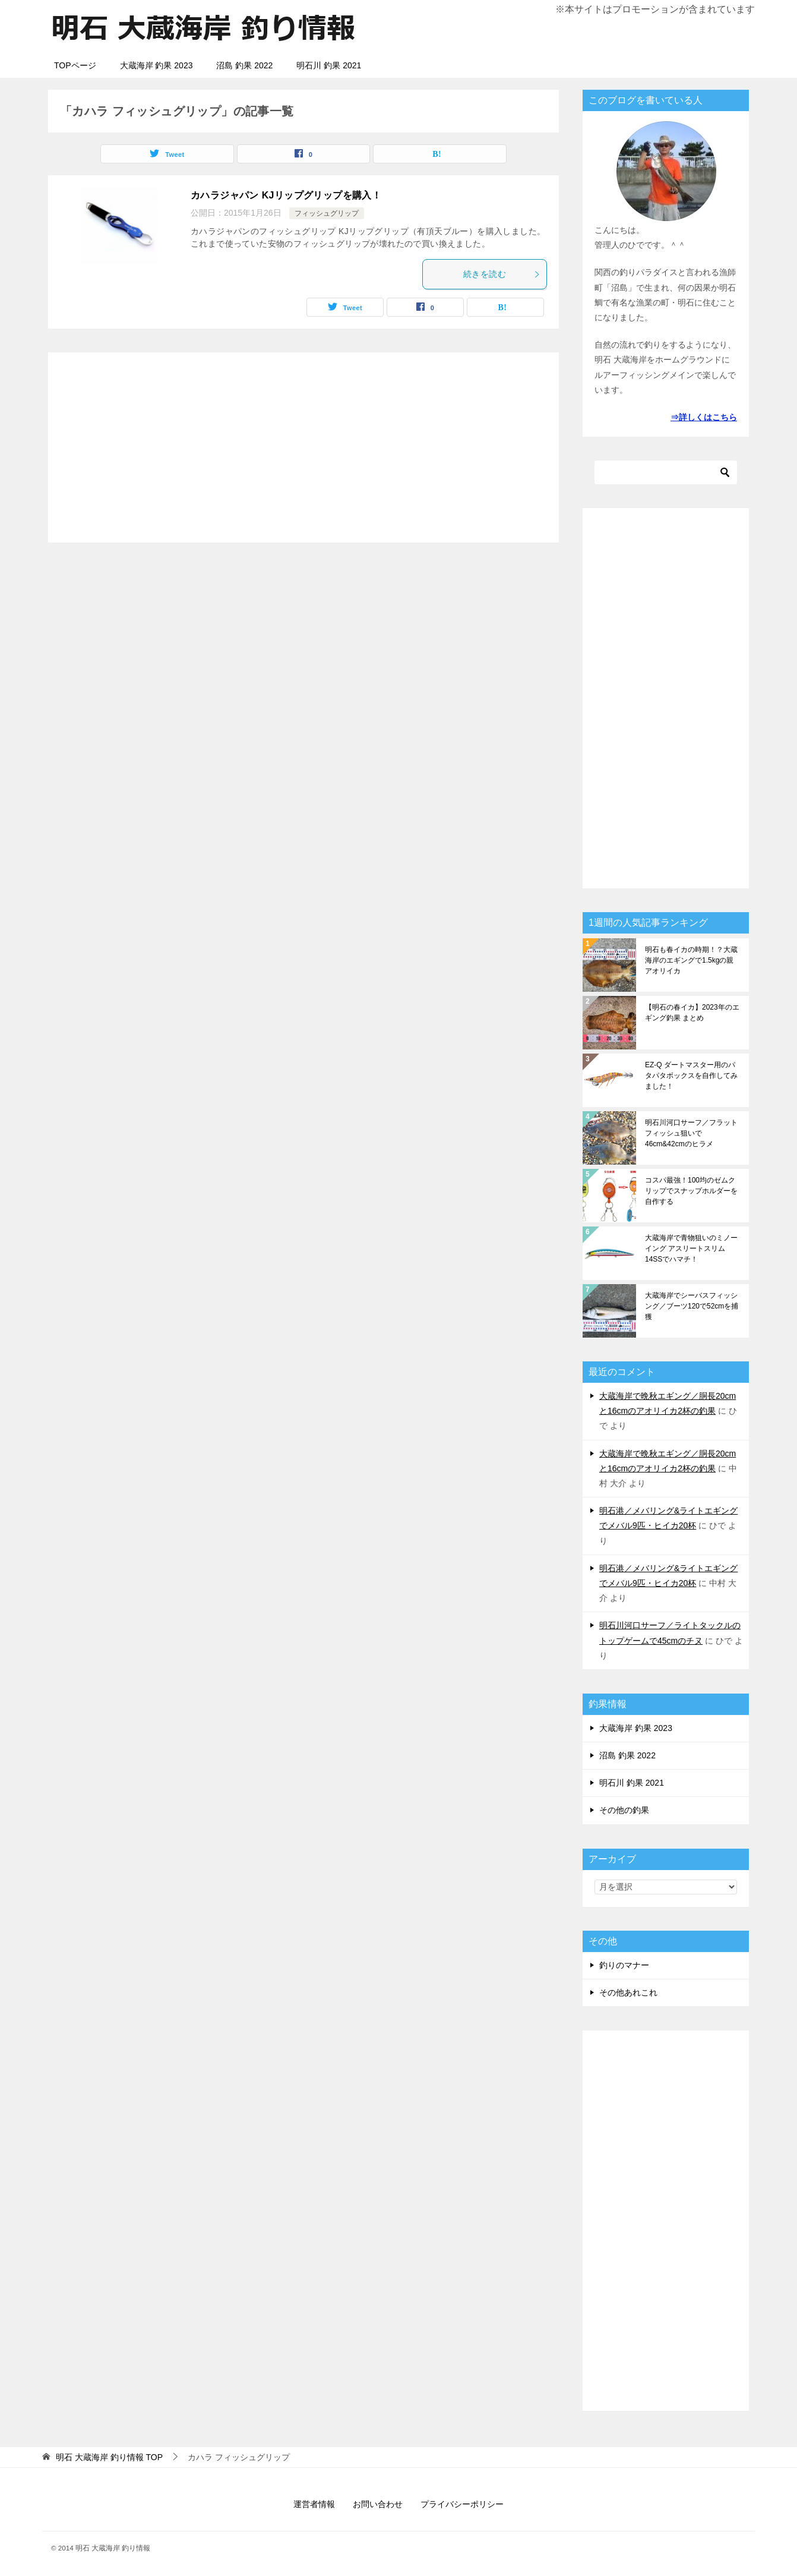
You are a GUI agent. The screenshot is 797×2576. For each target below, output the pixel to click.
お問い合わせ (378, 2504)
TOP (109, 2457)
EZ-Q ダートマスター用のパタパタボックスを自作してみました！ (691, 1075)
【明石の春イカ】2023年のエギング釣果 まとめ (692, 1012)
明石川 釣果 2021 (328, 65)
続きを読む (501, 274)
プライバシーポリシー (462, 2504)
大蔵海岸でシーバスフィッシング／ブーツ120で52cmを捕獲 (691, 1306)
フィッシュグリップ (327, 213)
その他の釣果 (624, 1810)
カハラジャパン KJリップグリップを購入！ (286, 195)
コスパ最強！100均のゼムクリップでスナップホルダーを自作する (691, 1191)
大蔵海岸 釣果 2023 (156, 65)
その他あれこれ (628, 1992)
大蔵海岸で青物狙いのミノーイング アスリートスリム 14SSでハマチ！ (691, 1248)
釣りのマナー (624, 1965)
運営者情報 (314, 2504)
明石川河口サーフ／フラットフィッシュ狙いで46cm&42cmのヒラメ (691, 1133)
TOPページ (75, 65)
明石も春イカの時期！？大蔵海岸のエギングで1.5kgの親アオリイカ (691, 960)
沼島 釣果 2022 (244, 65)
